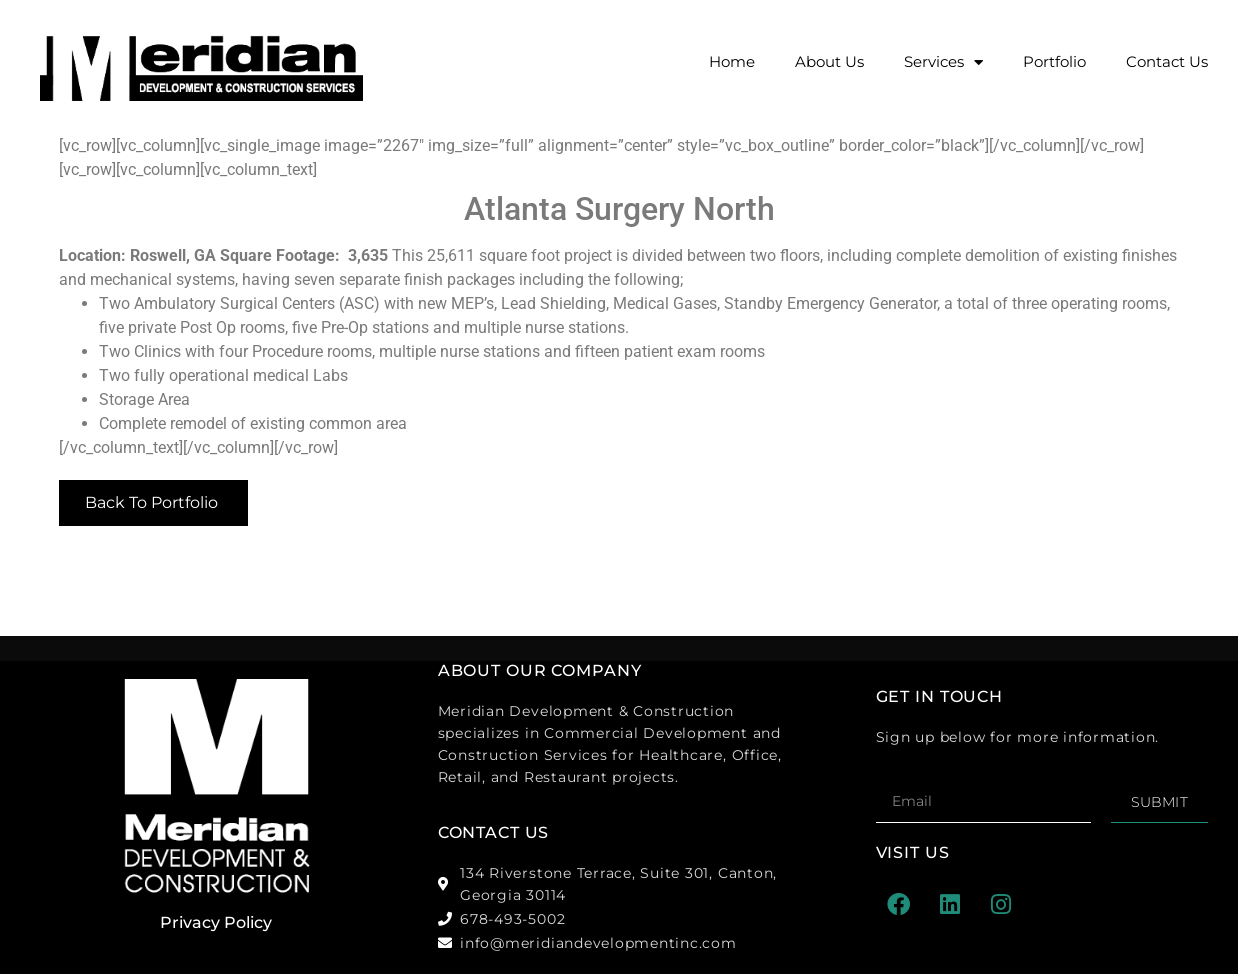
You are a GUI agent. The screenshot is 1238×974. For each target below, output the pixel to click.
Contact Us (1167, 61)
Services (943, 62)
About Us (829, 61)
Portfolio (1054, 61)
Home (732, 61)
